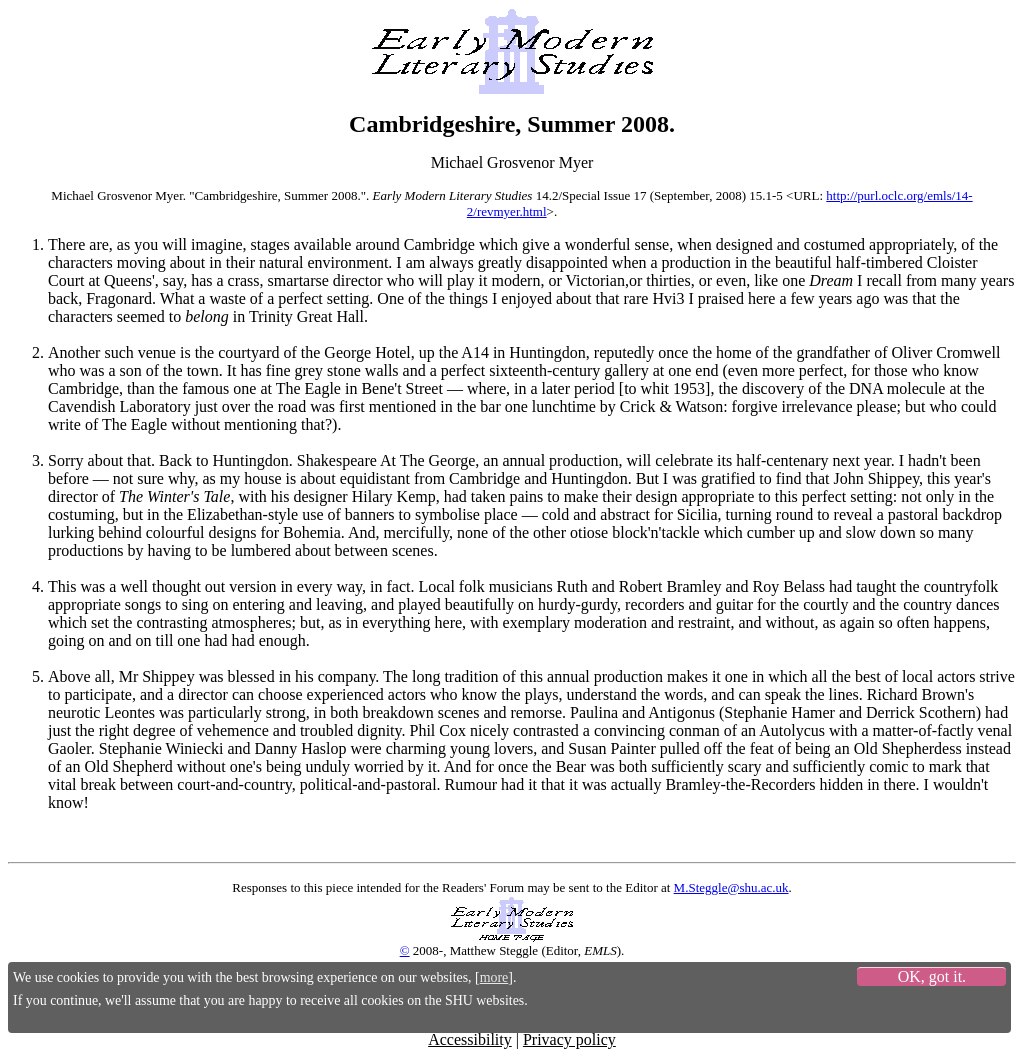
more (494, 977)
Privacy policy (569, 1039)
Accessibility (470, 1039)
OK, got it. (932, 976)
